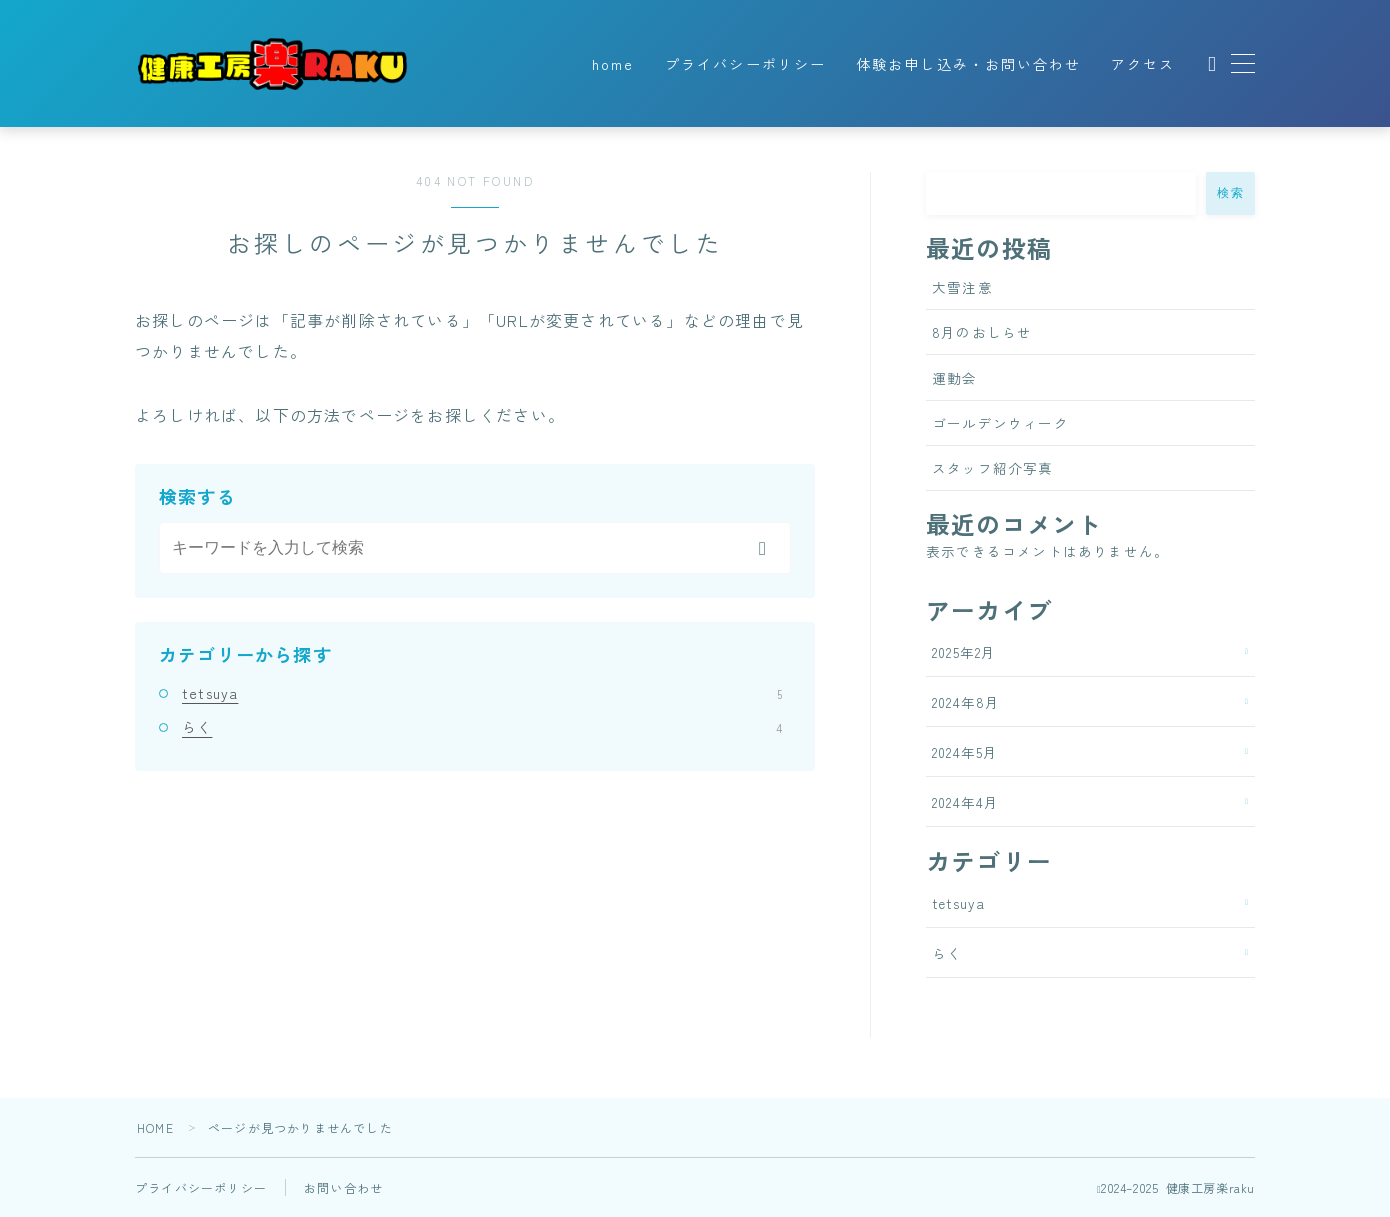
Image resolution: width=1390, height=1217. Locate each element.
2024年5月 (965, 752)
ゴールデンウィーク (1000, 423)
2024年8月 (966, 702)
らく (482, 727)
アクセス (1143, 64)
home (613, 64)
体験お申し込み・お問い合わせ (968, 64)
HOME (155, 1127)
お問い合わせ (343, 1187)
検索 (1230, 193)
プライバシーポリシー (745, 64)
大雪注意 (962, 287)
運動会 (955, 378)
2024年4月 (965, 802)
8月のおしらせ (982, 332)
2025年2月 (964, 652)
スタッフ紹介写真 (993, 468)
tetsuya (482, 693)
